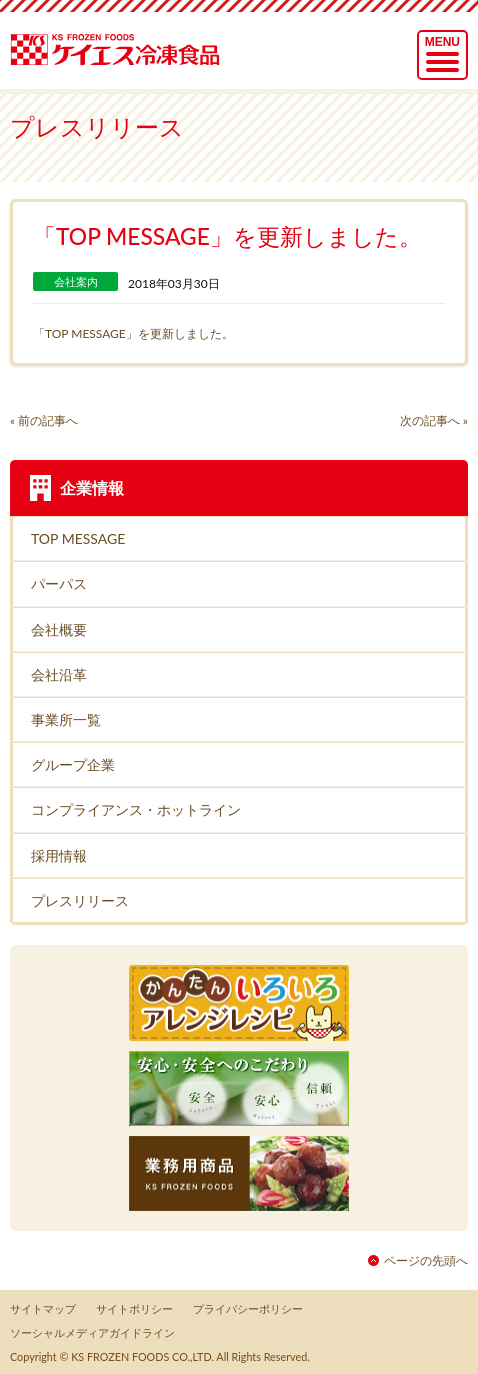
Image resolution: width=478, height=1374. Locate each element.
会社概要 (59, 629)
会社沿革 (59, 674)
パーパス (59, 583)
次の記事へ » (434, 420)
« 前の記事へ (44, 420)
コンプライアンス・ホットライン (136, 809)
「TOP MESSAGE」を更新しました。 (133, 333)
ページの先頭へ (426, 1260)
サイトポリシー (134, 1308)
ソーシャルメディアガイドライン (92, 1332)
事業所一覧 (66, 719)
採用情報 (59, 855)
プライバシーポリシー (248, 1308)
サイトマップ (43, 1308)
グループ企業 (73, 764)
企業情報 (92, 487)
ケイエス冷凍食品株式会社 (120, 42)
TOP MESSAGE (78, 538)
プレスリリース (80, 900)
